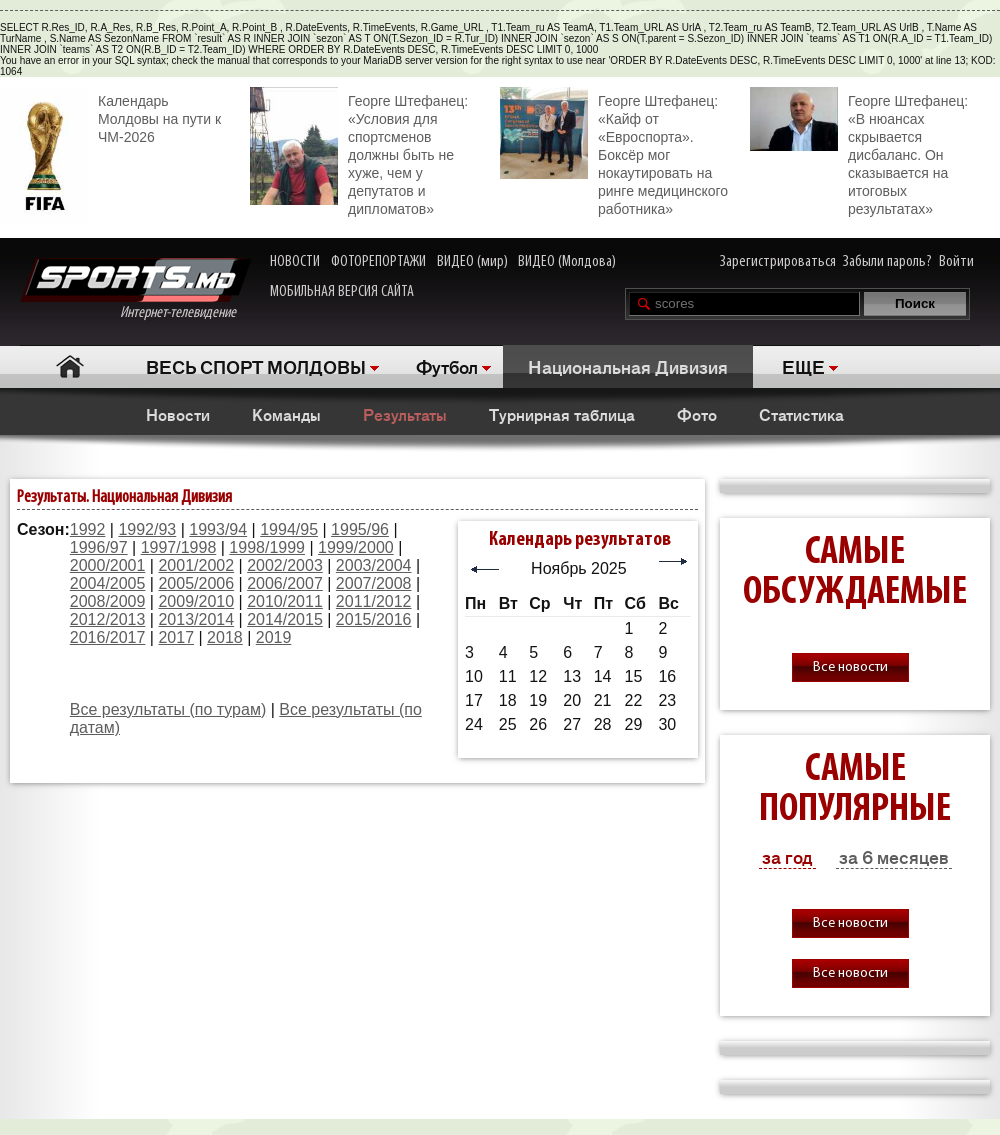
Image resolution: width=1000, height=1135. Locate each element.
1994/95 (289, 529)
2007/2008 (374, 583)
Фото (697, 414)
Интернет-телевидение (135, 289)
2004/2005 (108, 583)
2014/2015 (285, 619)
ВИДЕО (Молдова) (567, 262)
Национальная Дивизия (628, 366)
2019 (274, 637)
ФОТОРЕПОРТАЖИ (378, 262)
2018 (225, 637)
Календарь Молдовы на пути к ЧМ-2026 (110, 116)
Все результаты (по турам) (168, 709)
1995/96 (360, 529)
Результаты (405, 414)
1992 (88, 529)
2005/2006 (196, 583)
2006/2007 (285, 583)
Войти (956, 262)
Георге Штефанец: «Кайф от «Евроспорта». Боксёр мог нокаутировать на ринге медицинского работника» (614, 152)
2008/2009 (108, 601)
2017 (176, 637)
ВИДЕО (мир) (472, 262)
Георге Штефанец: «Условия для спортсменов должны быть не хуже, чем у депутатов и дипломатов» (359, 152)
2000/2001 (108, 565)
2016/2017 (108, 637)
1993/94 (218, 529)
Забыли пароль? (887, 262)
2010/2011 (285, 601)
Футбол (447, 366)
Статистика (801, 414)
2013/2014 (196, 619)
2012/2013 (108, 619)
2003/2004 (374, 565)
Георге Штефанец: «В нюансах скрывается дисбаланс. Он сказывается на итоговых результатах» (859, 152)
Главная (70, 366)
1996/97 (99, 547)
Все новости (850, 667)
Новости (178, 414)
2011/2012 (374, 601)
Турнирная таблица (562, 414)
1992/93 (147, 529)
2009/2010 (196, 601)
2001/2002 (196, 565)
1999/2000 (356, 547)
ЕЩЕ (803, 366)
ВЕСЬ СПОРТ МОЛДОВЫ (256, 366)
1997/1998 (179, 547)
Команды (286, 414)
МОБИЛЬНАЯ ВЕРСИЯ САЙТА (342, 292)
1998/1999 (267, 547)
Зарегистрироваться (778, 262)
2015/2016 (374, 619)
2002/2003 (285, 565)
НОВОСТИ (295, 262)
